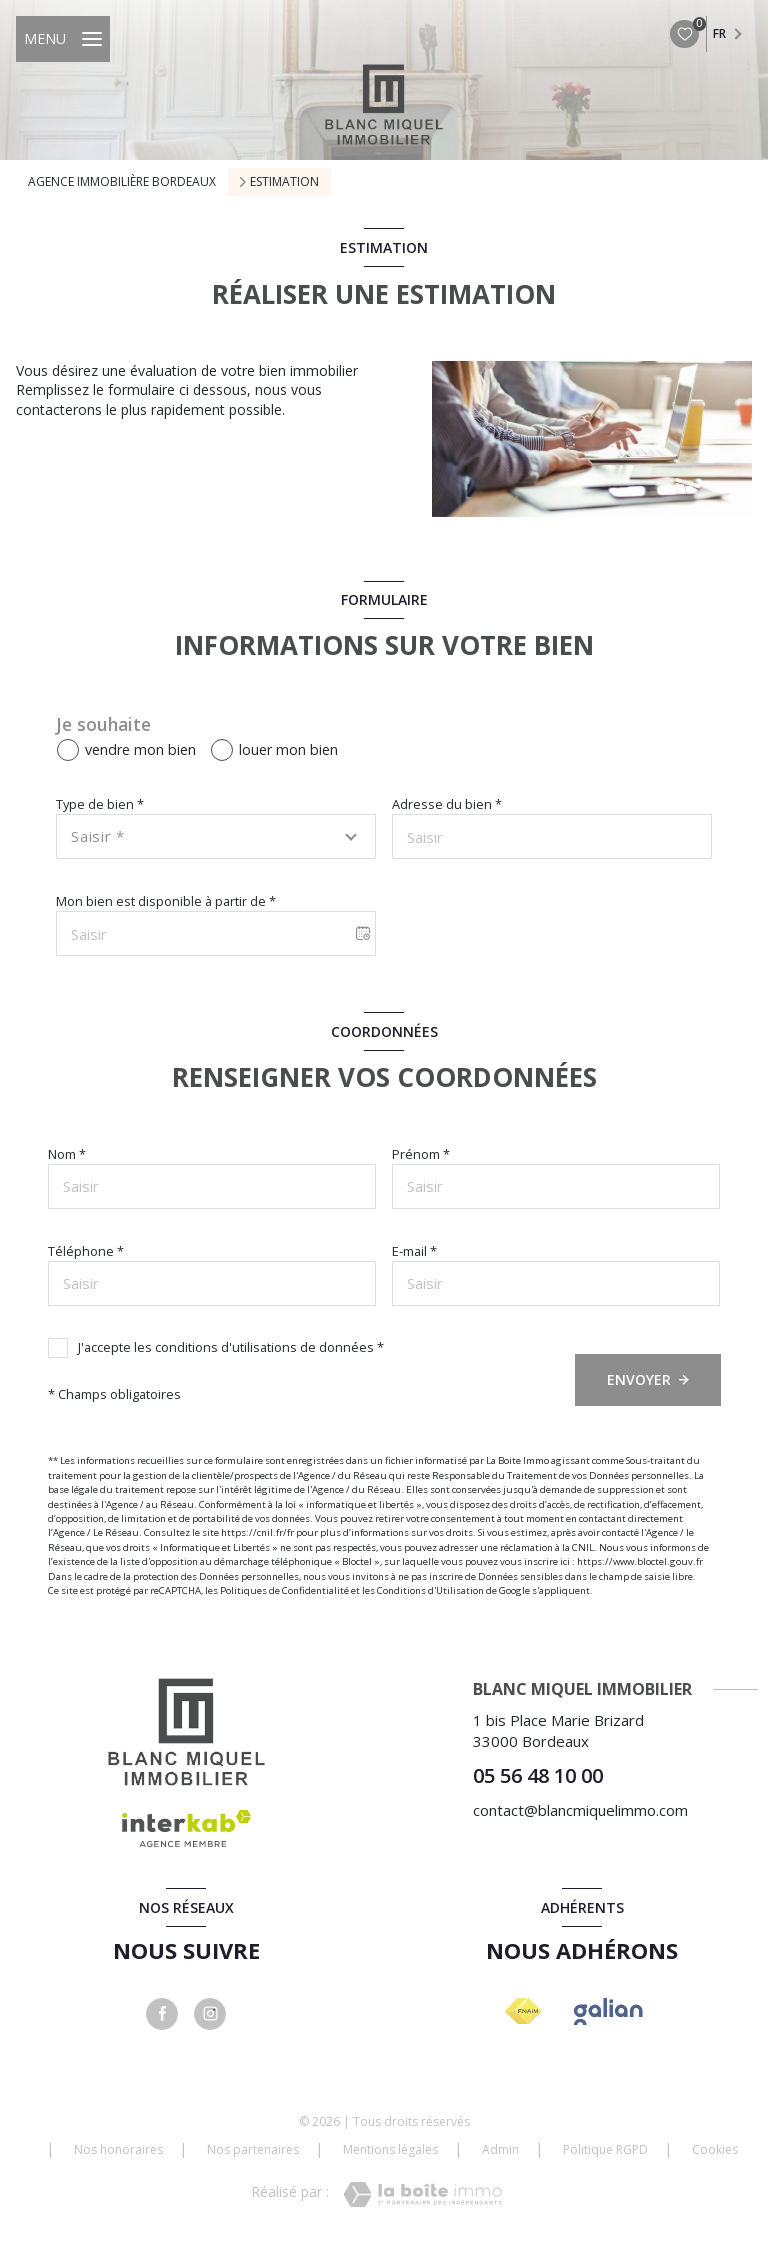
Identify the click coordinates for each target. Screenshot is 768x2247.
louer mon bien (288, 749)
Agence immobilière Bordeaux (122, 181)
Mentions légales (390, 2149)
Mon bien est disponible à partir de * (166, 901)
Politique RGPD (605, 2149)
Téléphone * (86, 1251)
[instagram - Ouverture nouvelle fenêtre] (210, 2014)
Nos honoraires (118, 2149)
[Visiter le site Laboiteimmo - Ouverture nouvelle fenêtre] (422, 2194)
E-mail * (414, 1251)
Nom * (67, 1154)
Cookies (715, 2150)
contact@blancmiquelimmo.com (580, 1810)
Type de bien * (100, 804)
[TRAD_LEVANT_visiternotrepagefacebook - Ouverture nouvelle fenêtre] (162, 2014)
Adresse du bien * (447, 804)
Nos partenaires (253, 2149)
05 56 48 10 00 (538, 1775)
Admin (500, 2149)
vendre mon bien (140, 749)
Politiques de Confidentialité (284, 1590)
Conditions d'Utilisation (430, 1590)
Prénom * (421, 1154)
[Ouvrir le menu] (63, 39)
